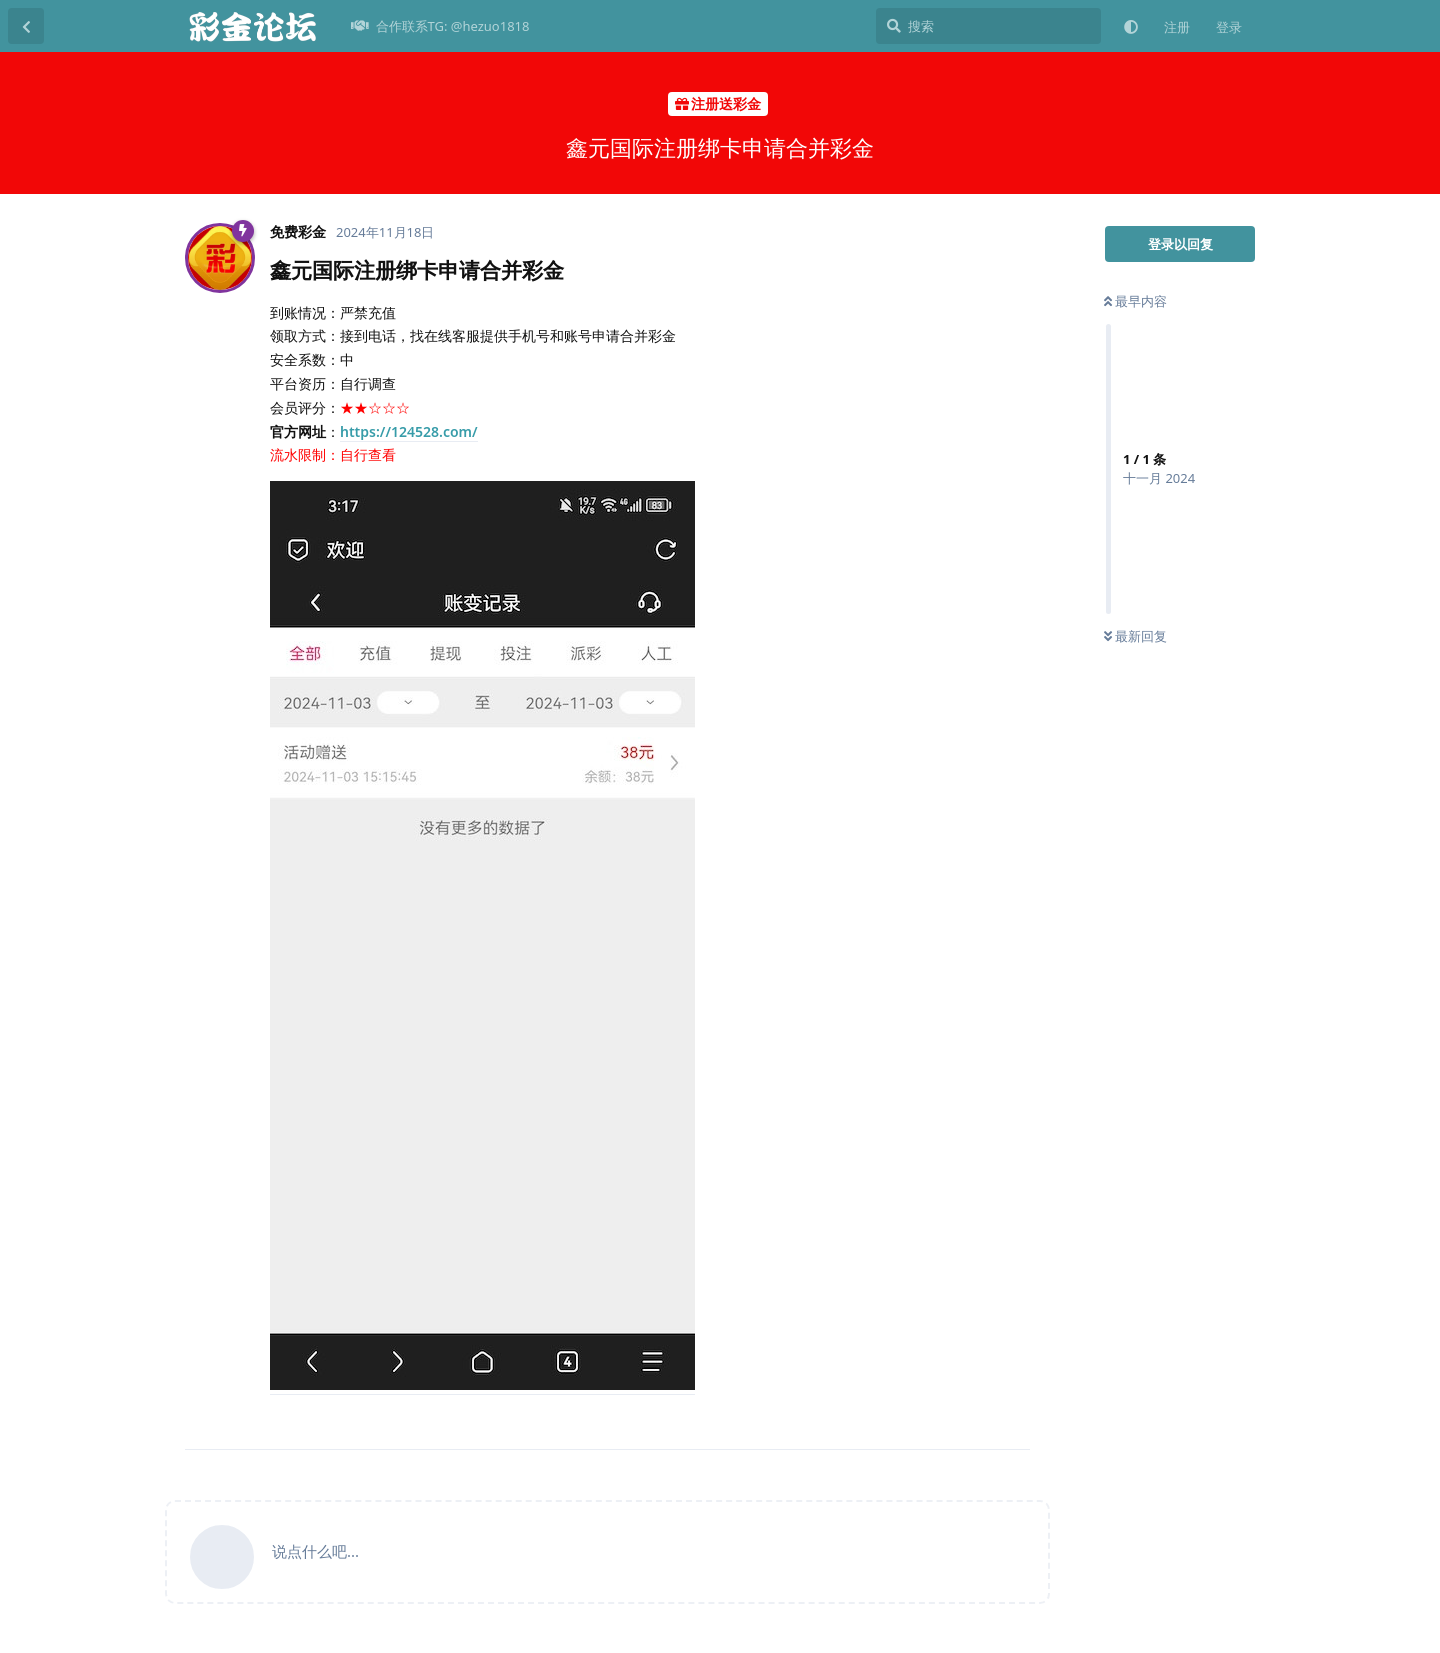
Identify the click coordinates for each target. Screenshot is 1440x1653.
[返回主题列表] (26, 26)
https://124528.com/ (409, 431)
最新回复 (1135, 636)
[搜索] (988, 26)
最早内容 (1135, 301)
